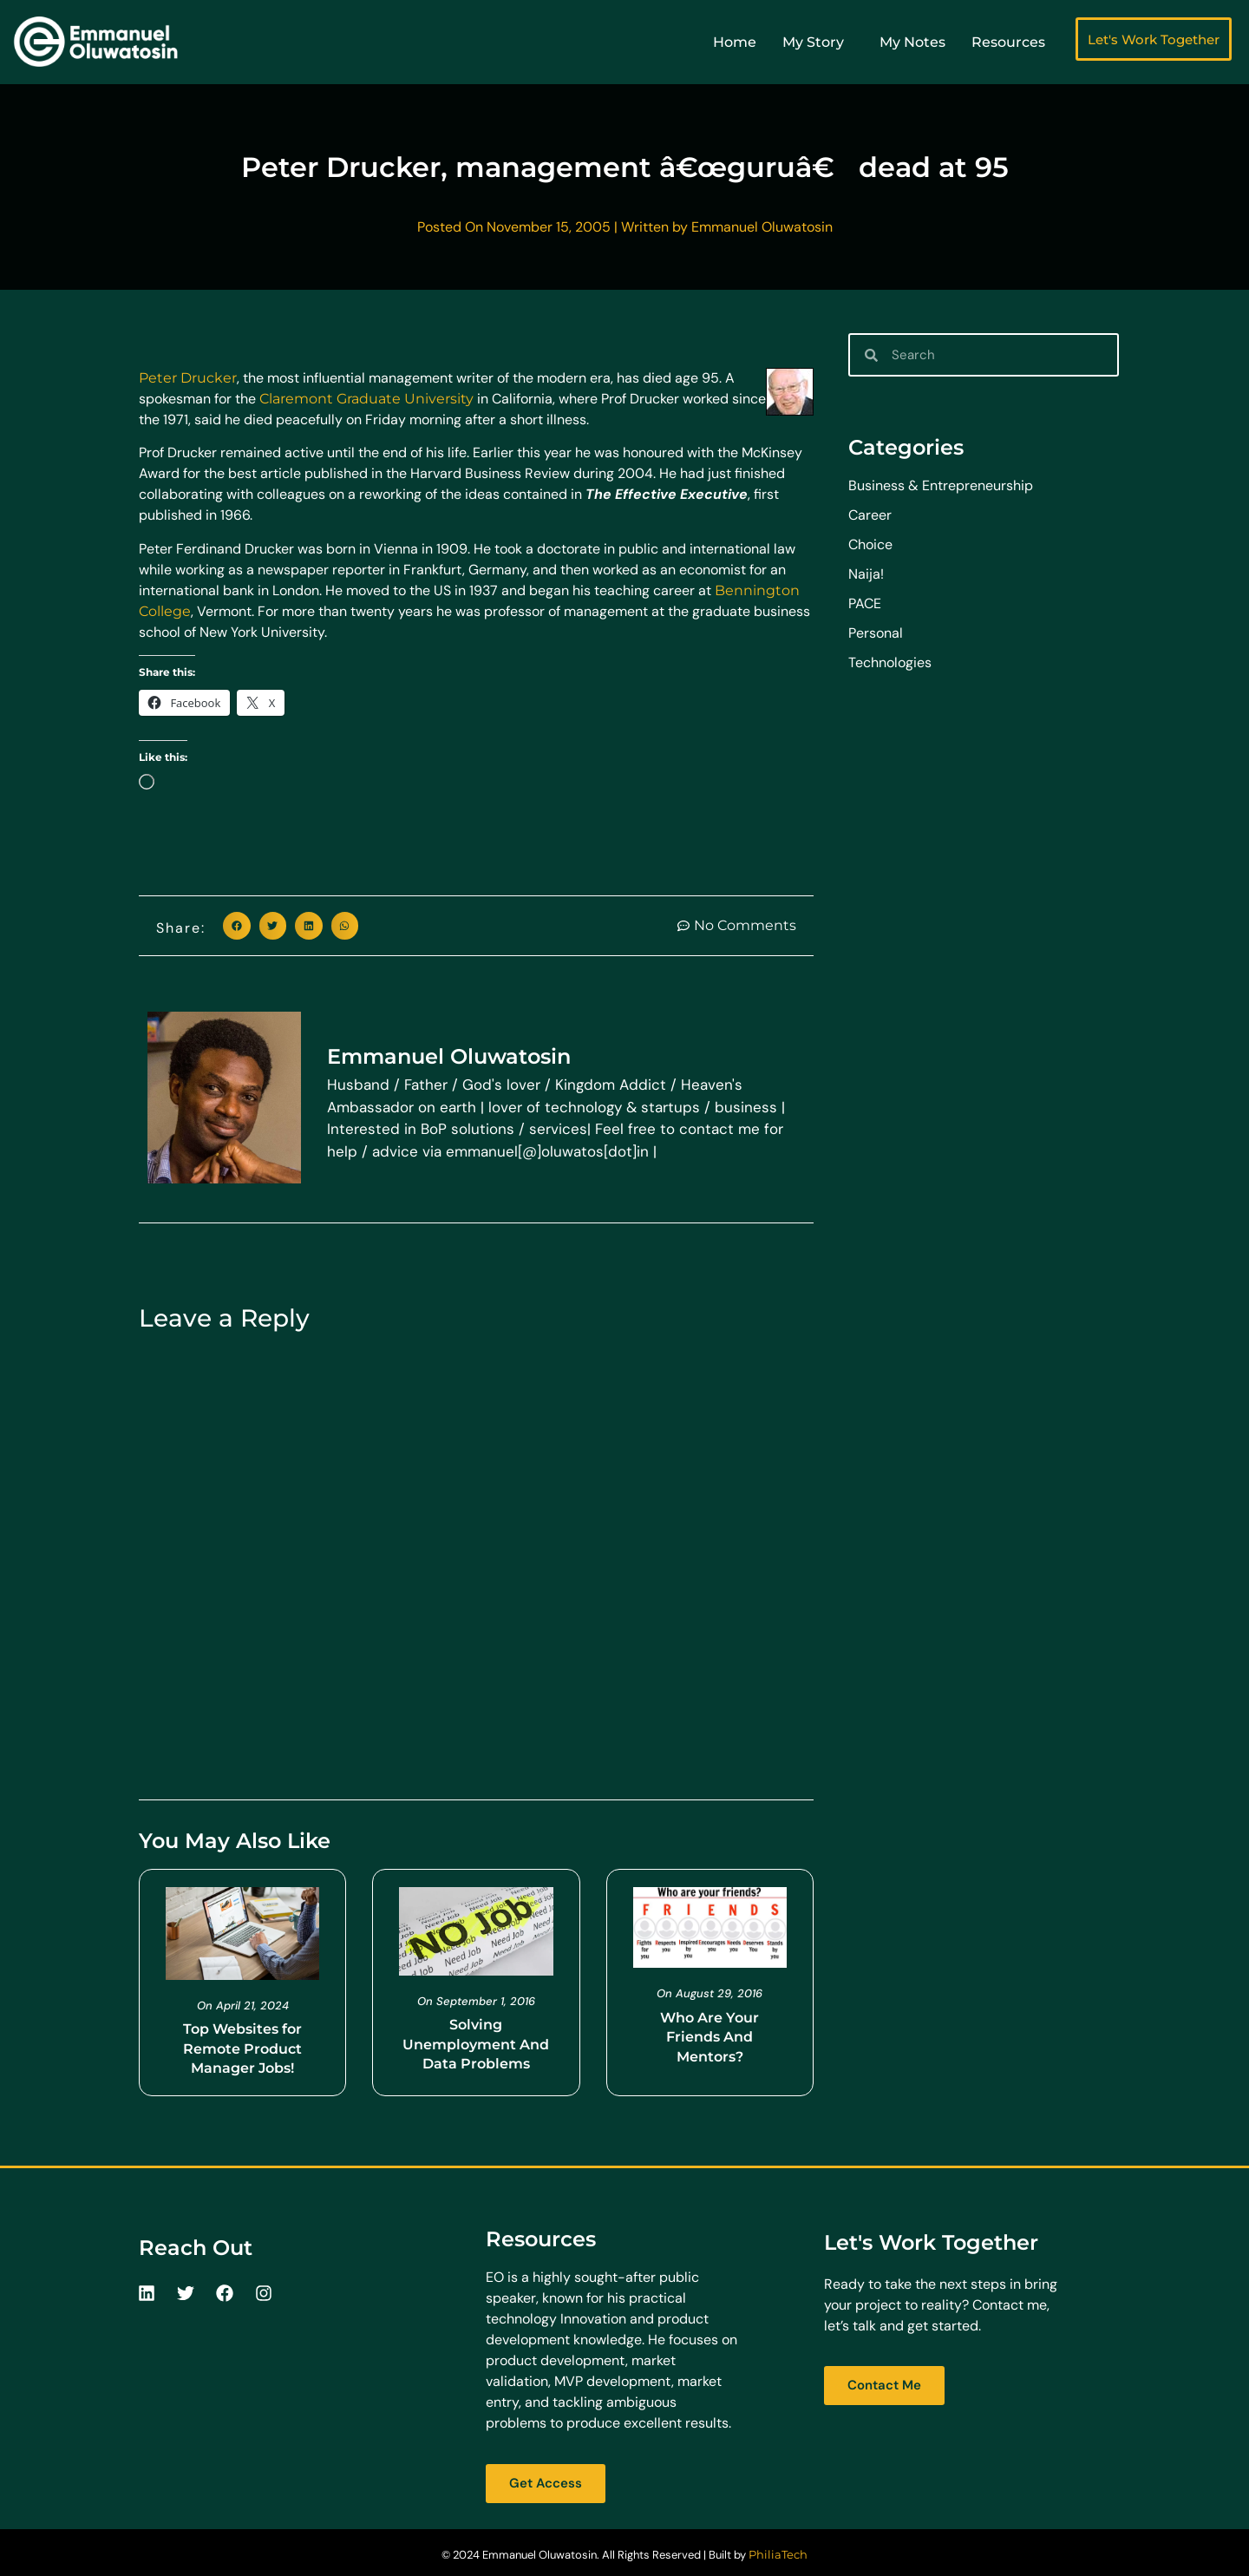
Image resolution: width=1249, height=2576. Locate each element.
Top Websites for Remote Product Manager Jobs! (242, 2048)
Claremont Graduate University (366, 398)
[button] (237, 926)
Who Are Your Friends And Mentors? (709, 2037)
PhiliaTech (778, 2554)
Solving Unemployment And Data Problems (475, 2044)
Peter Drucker (188, 378)
